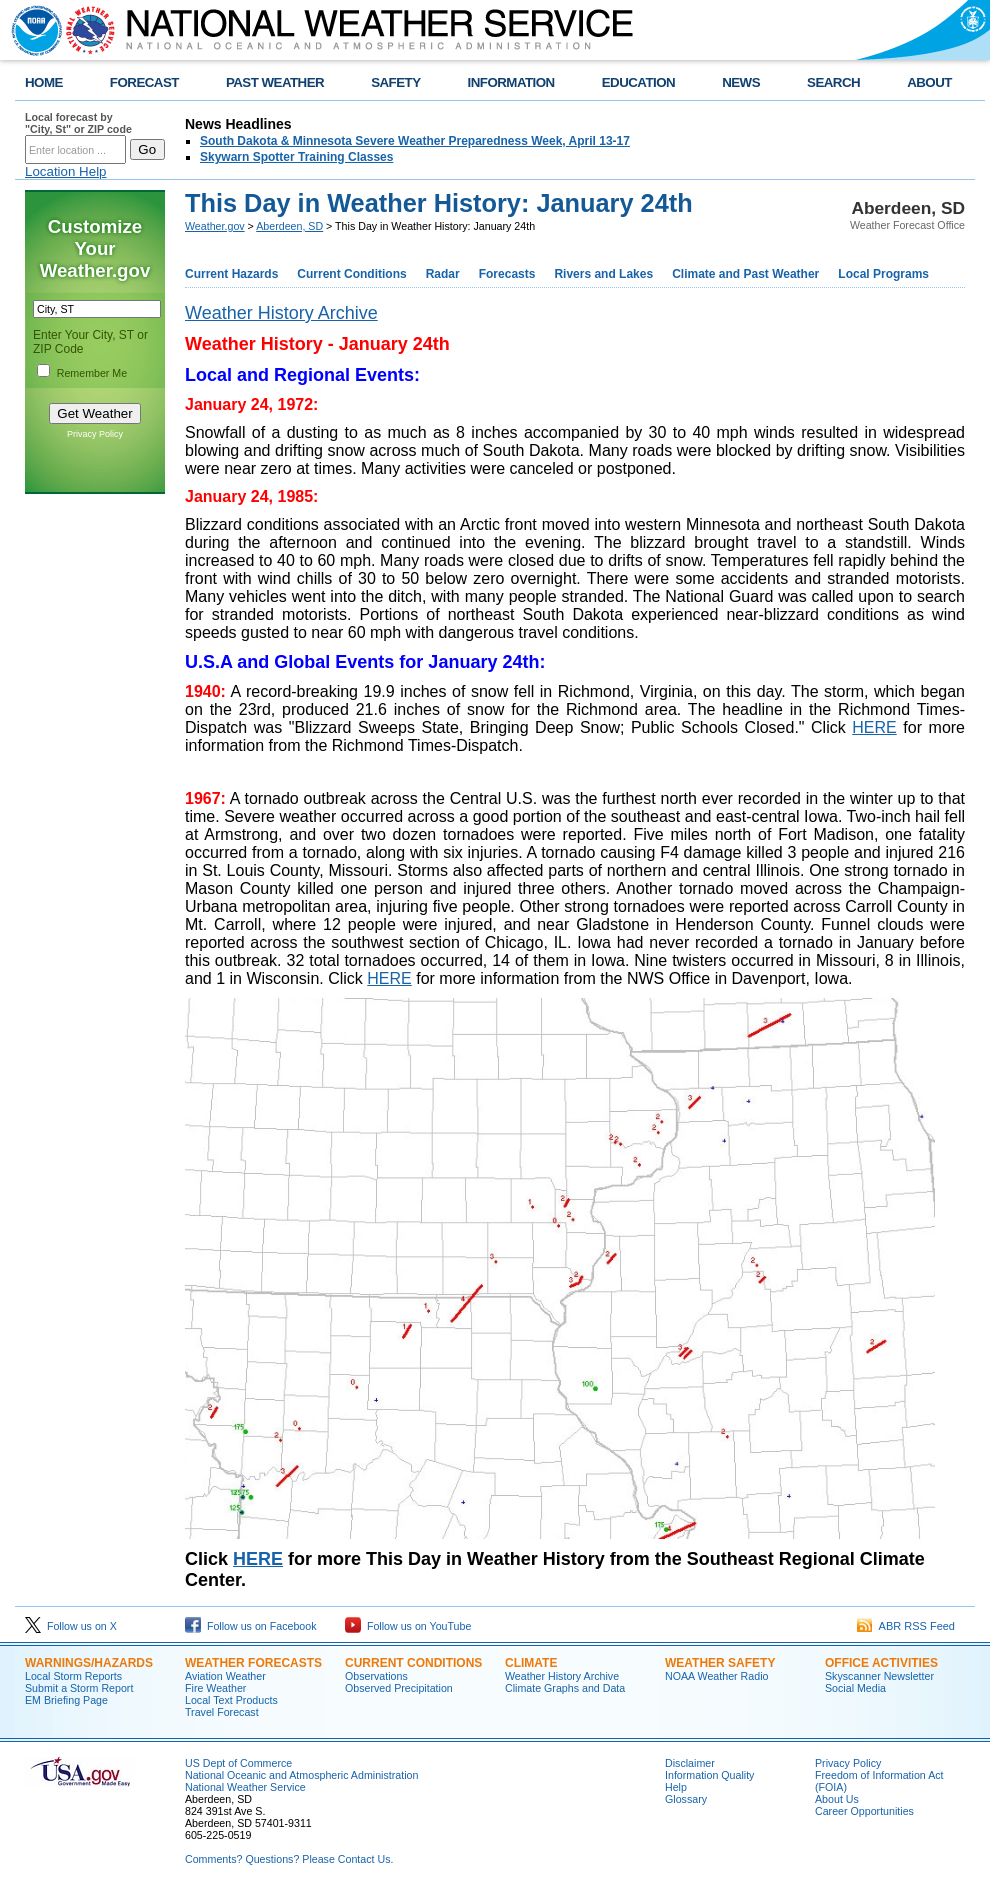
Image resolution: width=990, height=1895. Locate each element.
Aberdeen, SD (289, 226)
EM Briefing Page (66, 1700)
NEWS (741, 82)
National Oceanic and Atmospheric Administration (301, 1775)
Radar (443, 274)
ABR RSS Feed (906, 1626)
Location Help (66, 171)
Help (676, 1787)
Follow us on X (71, 1626)
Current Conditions (351, 274)
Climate (531, 1663)
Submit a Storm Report (79, 1688)
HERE (874, 727)
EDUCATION (638, 82)
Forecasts (507, 274)
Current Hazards (231, 274)
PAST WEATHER (275, 82)
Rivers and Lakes (603, 274)
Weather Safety (720, 1663)
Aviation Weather (225, 1676)
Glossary (686, 1799)
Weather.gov (215, 226)
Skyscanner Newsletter (879, 1676)
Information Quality (709, 1775)
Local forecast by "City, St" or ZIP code (78, 123)
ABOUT (929, 82)
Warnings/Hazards (89, 1663)
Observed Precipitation (399, 1688)
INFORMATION (511, 82)
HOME (44, 82)
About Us (837, 1799)
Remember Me (92, 373)
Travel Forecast (222, 1712)
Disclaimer (690, 1763)
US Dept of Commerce (238, 1763)
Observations (376, 1676)
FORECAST (144, 82)
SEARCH (833, 82)
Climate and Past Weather (745, 274)
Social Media (855, 1688)
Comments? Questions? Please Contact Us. (289, 1859)
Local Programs (883, 274)
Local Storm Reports (73, 1676)
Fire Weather (215, 1688)
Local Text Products (231, 1700)
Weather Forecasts (253, 1663)
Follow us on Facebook (251, 1626)
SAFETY (395, 82)
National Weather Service (245, 1787)
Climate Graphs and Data (565, 1688)
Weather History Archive (562, 1676)
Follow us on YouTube (408, 1626)
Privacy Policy (95, 434)
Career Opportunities (864, 1811)
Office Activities (881, 1663)
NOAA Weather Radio (716, 1676)
